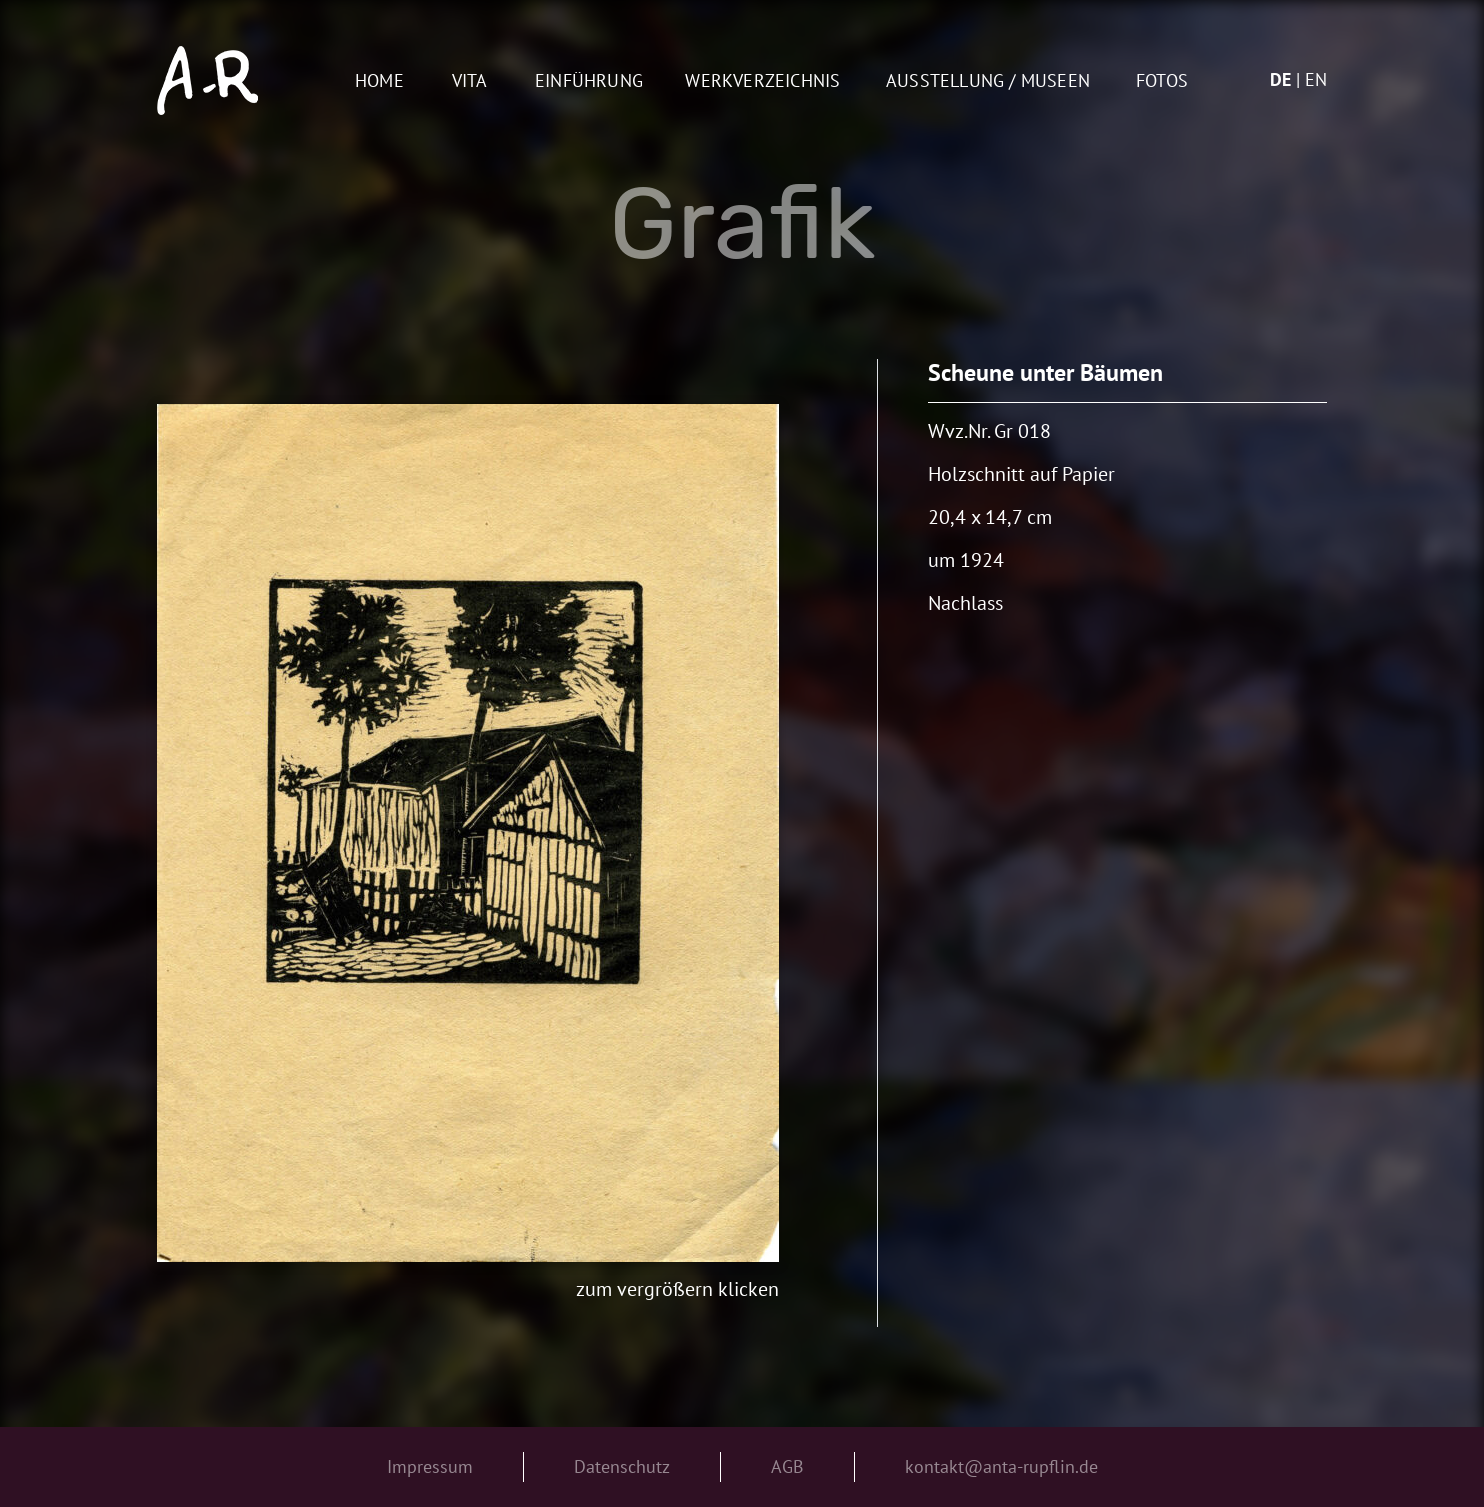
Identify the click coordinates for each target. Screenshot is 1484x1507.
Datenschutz (622, 1466)
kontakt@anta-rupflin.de (1001, 1466)
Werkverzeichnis (762, 81)
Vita (470, 81)
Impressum (430, 1466)
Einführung (589, 81)
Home (379, 81)
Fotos (1162, 81)
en (1316, 79)
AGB (787, 1466)
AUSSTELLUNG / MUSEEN (988, 81)
